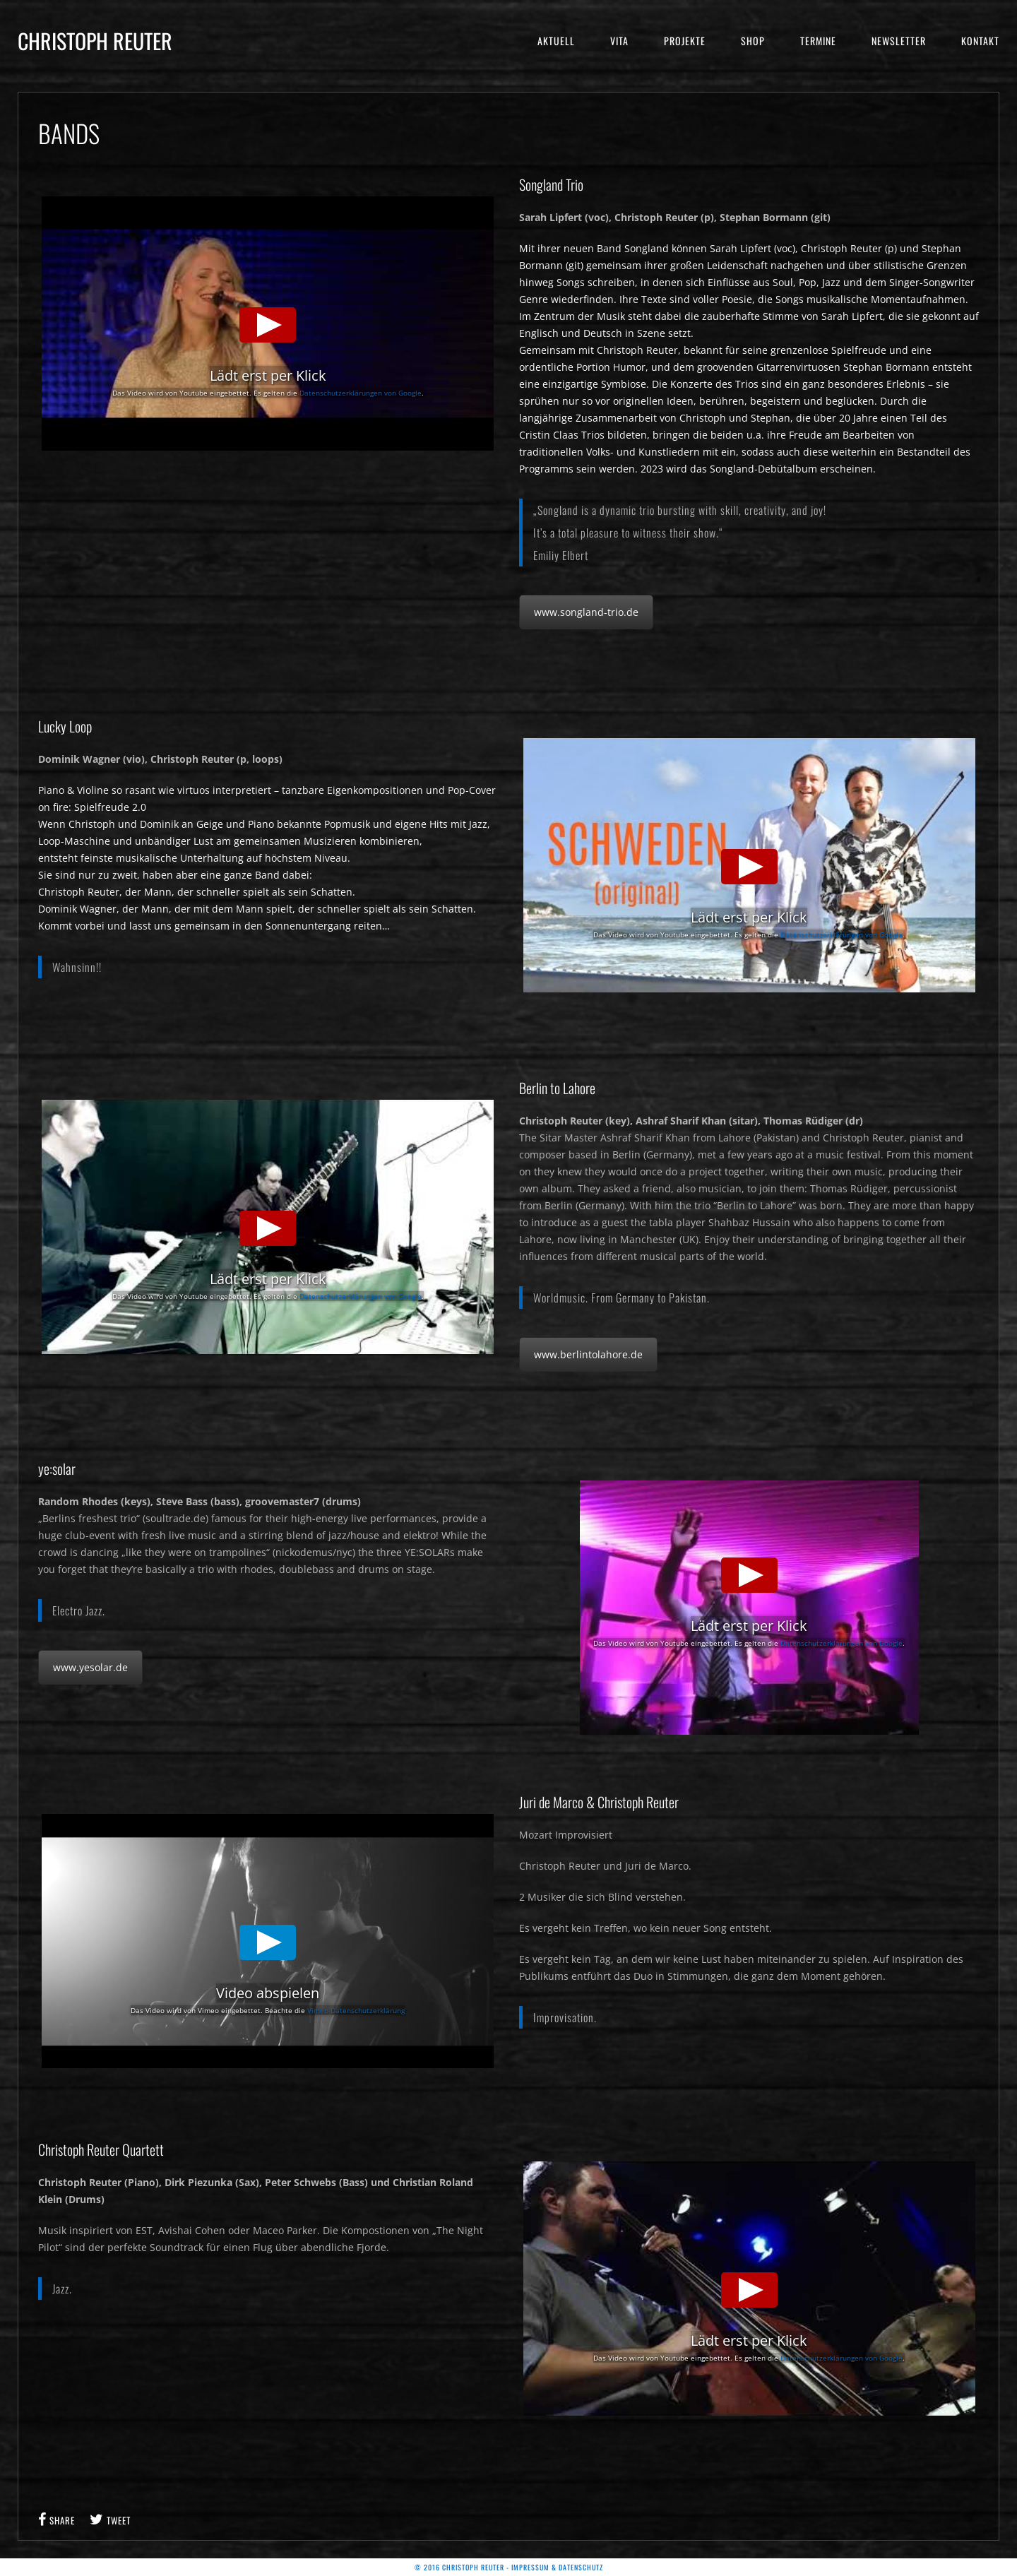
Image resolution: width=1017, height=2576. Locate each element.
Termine (818, 40)
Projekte (685, 40)
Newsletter (899, 40)
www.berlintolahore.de (588, 1354)
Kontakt (980, 40)
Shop (753, 40)
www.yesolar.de (90, 1667)
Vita (619, 40)
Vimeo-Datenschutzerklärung (356, 2010)
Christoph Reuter (95, 41)
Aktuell (556, 40)
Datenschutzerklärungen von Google (360, 393)
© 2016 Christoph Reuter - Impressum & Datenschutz (509, 2567)
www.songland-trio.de (586, 612)
